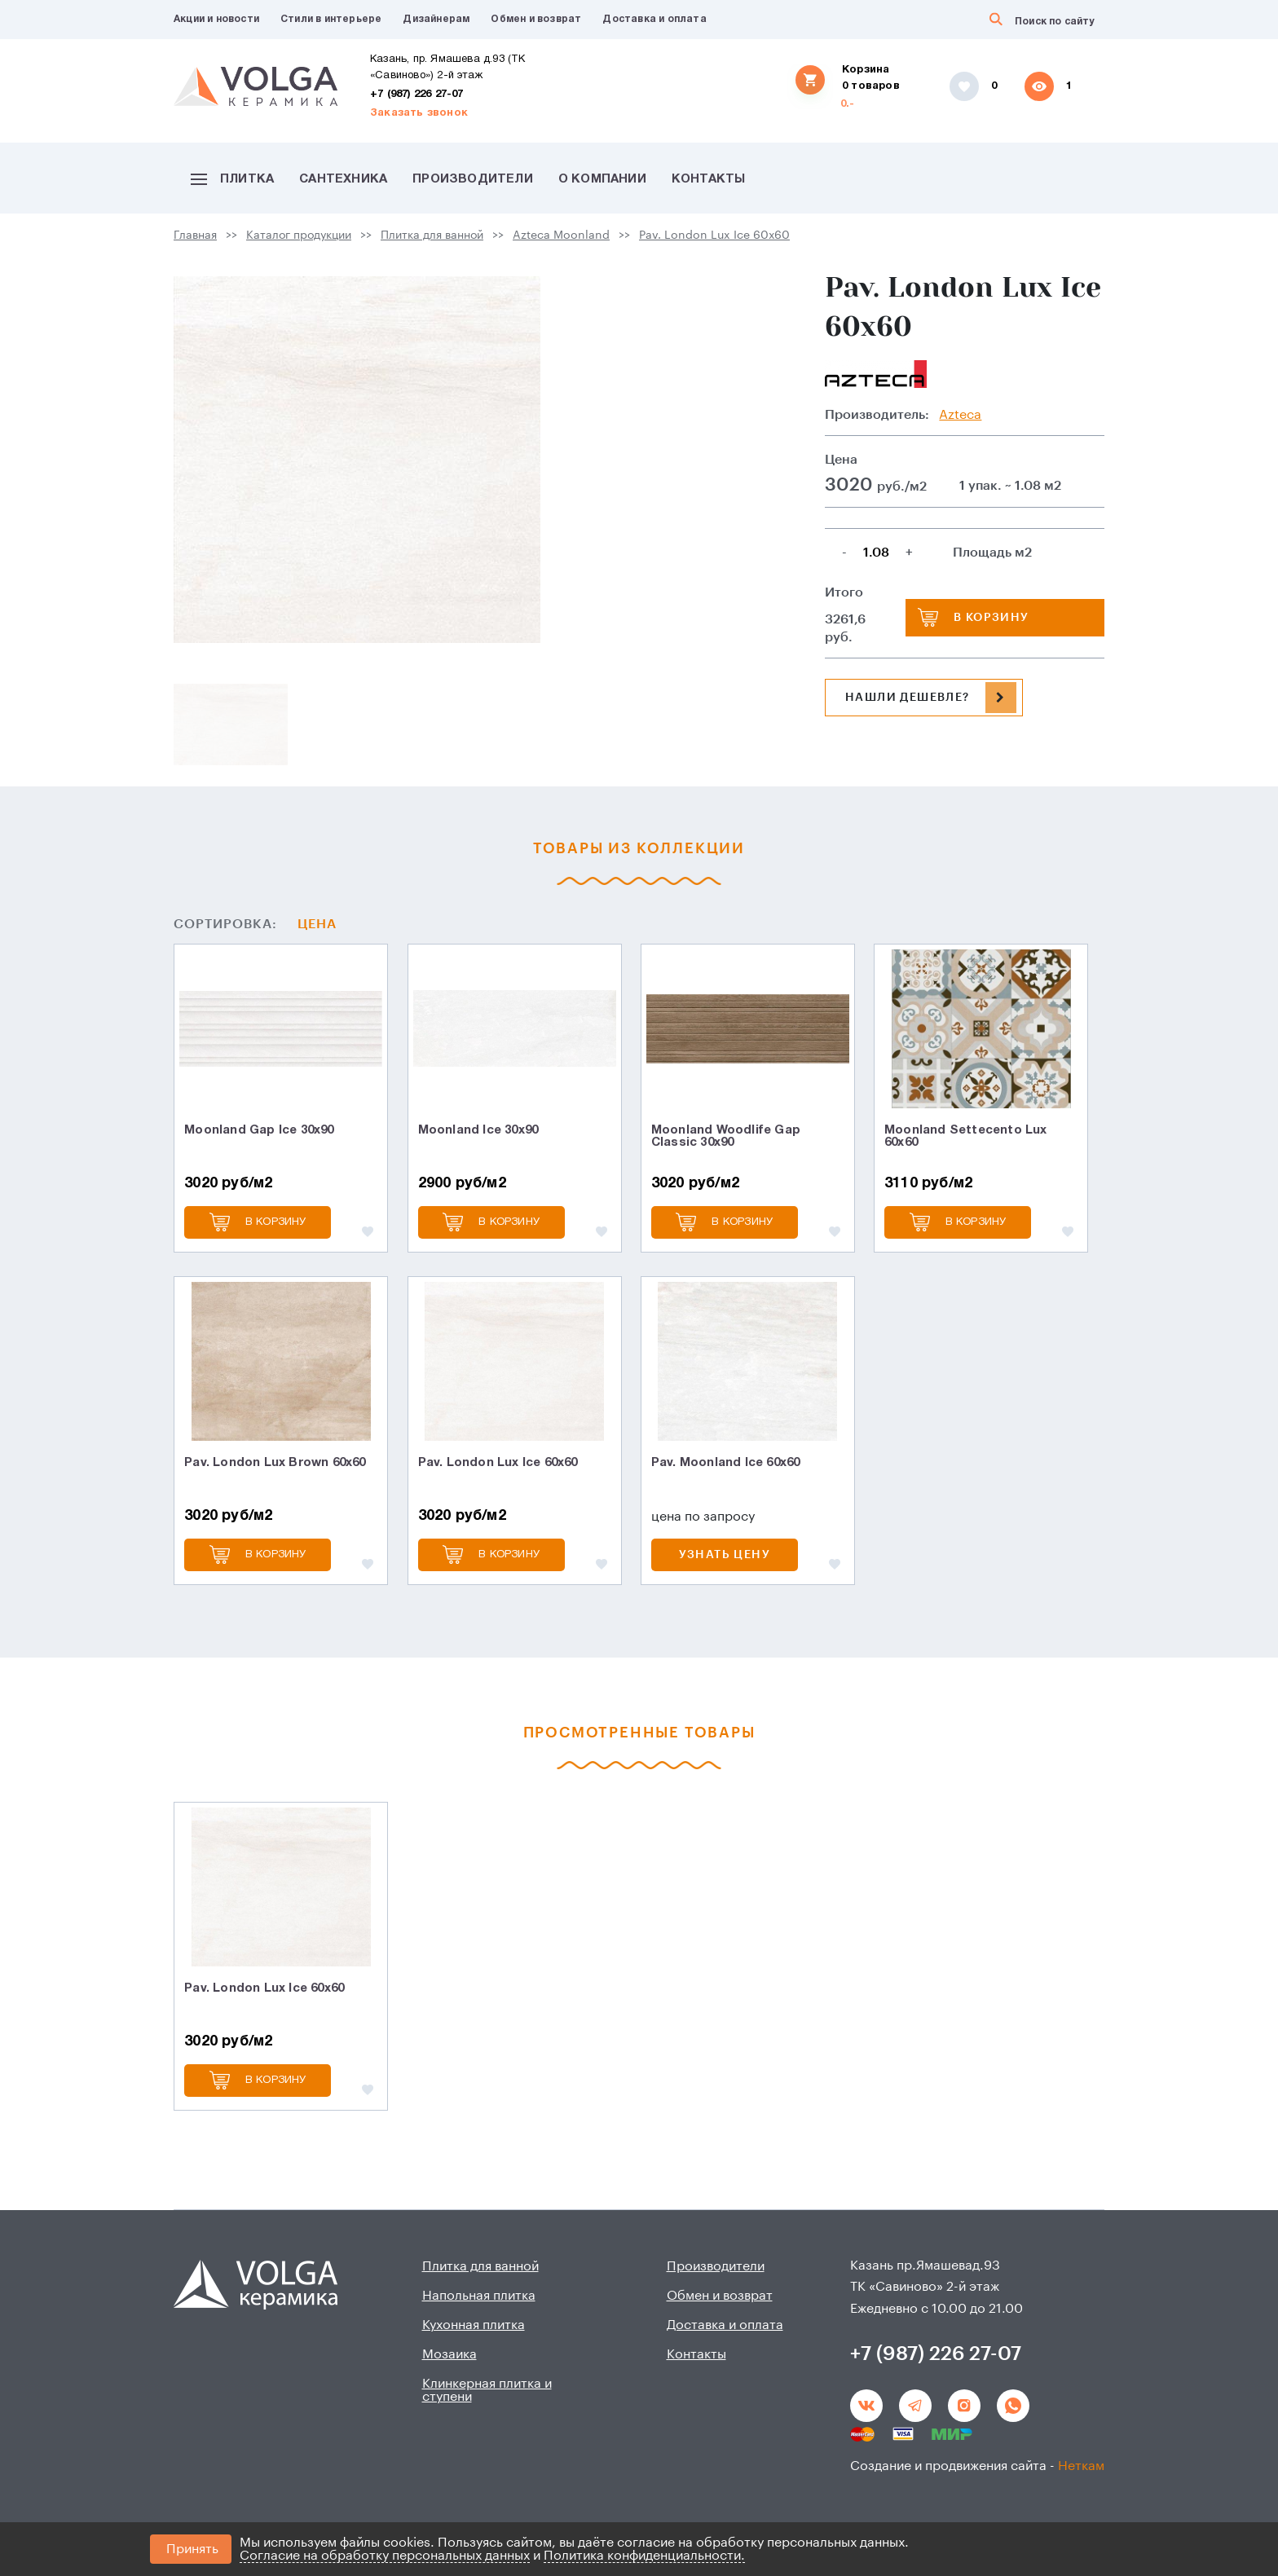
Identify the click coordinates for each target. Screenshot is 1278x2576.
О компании (602, 179)
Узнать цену (724, 1555)
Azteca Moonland (561, 235)
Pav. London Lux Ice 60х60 (714, 235)
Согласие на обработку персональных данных (385, 2555)
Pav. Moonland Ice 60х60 (725, 1463)
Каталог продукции (298, 235)
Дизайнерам (436, 19)
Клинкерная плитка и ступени (487, 2390)
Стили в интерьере (330, 19)
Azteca (960, 414)
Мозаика (449, 2354)
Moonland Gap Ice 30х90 (258, 1130)
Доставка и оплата (654, 19)
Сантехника (343, 179)
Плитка (232, 179)
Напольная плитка (478, 2295)
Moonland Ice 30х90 (478, 1130)
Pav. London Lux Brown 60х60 (274, 1463)
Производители (472, 179)
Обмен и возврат (536, 19)
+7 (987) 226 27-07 (417, 94)
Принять (192, 2549)
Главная (195, 235)
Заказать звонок (419, 113)
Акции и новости (216, 19)
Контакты (709, 179)
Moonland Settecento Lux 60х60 (965, 1136)
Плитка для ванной (432, 235)
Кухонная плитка (473, 2325)
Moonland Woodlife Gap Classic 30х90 (725, 1136)
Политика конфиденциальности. (644, 2555)
